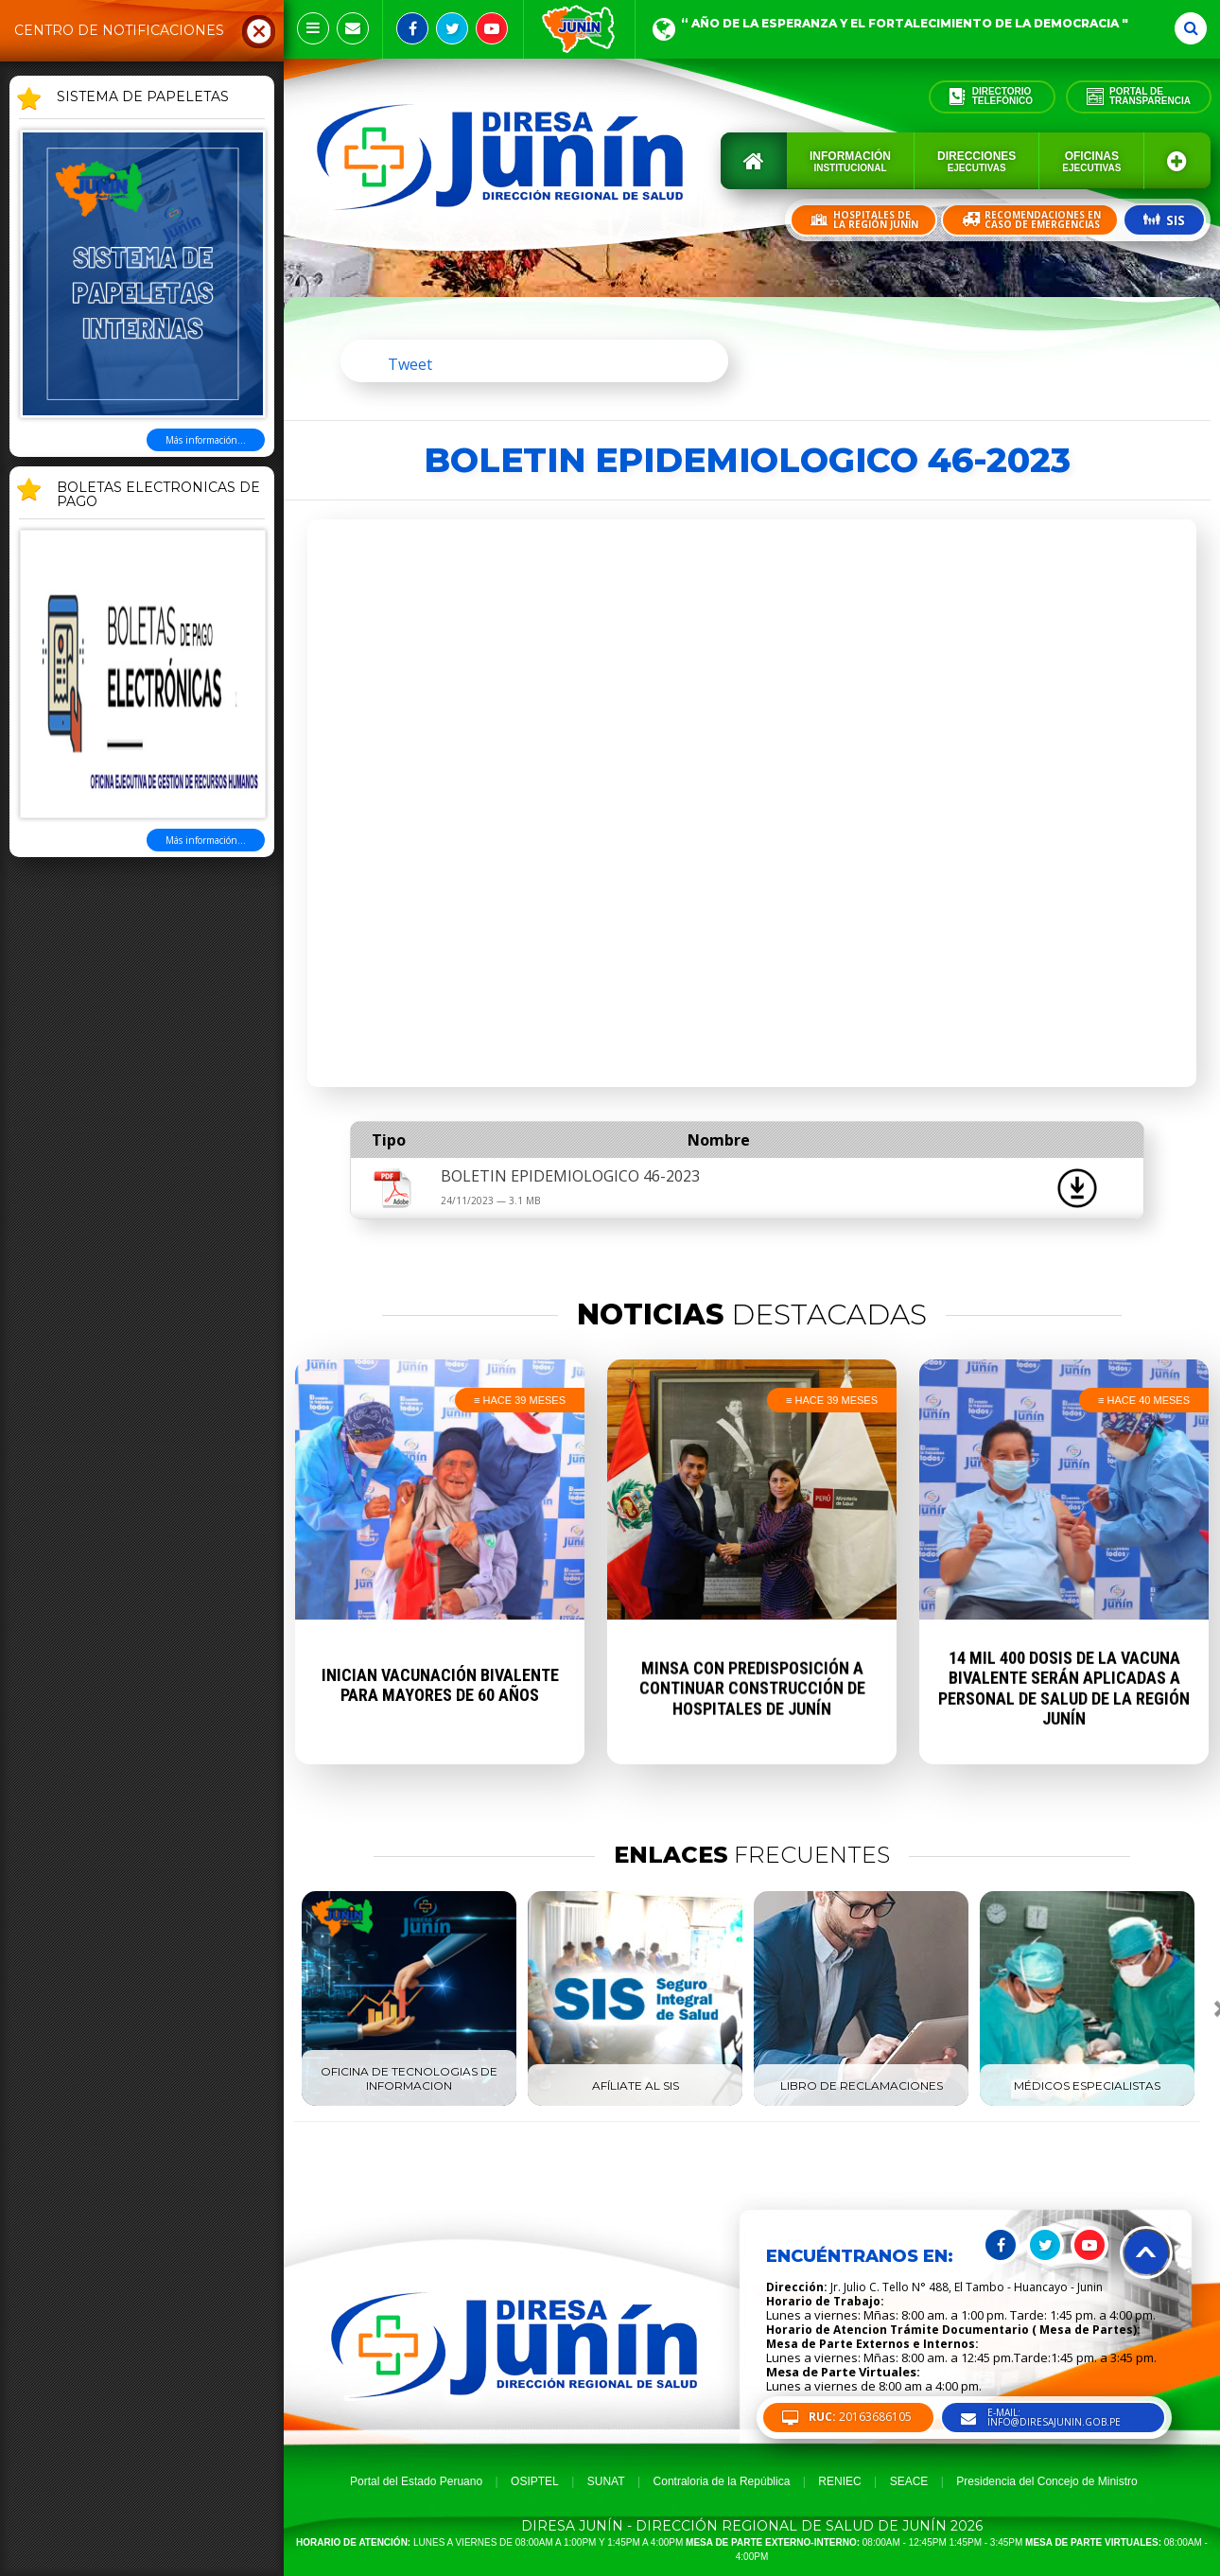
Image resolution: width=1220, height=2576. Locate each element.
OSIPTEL (535, 2481)
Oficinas (1091, 161)
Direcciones (976, 161)
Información (850, 161)
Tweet (410, 364)
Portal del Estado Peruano (416, 2481)
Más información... (206, 440)
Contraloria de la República (722, 2481)
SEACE (909, 2481)
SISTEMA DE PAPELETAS (143, 97)
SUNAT (606, 2481)
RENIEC (839, 2481)
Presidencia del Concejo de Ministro (1046, 2481)
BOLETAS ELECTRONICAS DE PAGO (158, 495)
